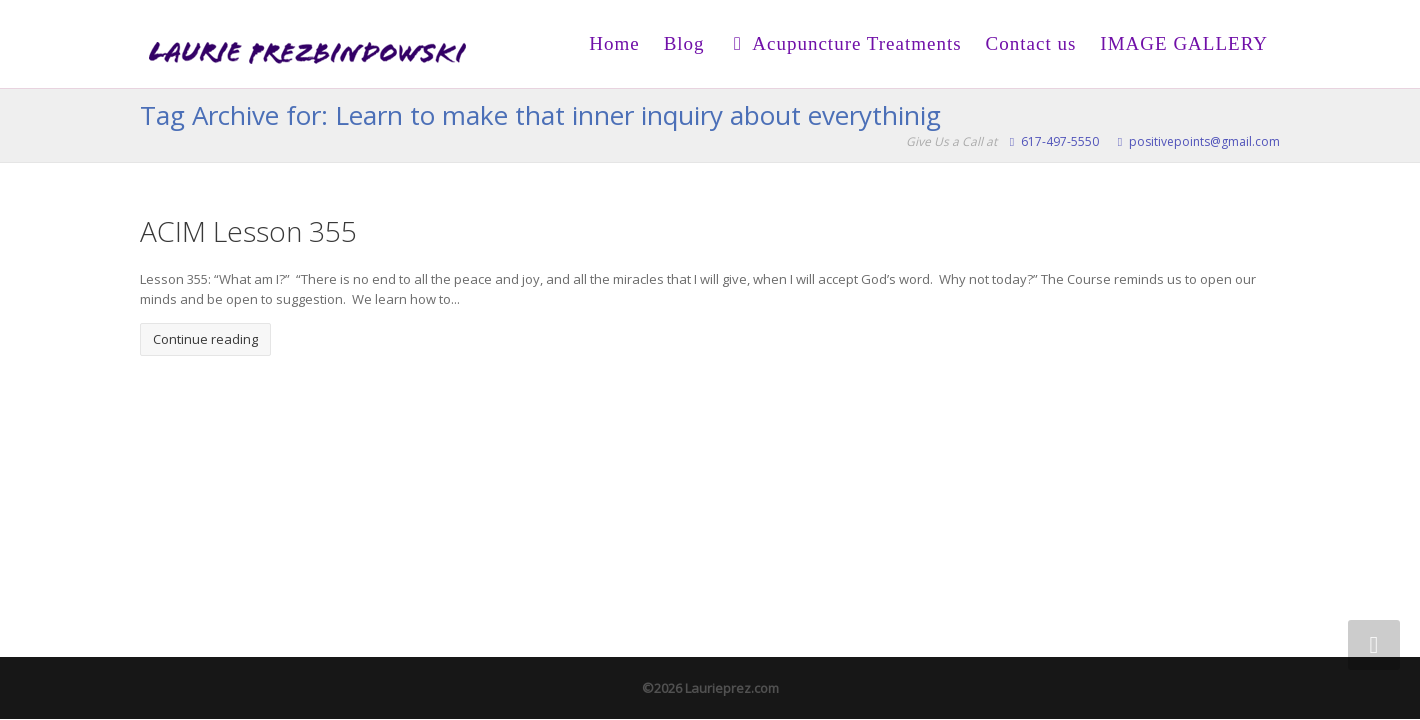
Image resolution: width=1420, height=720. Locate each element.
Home (614, 43)
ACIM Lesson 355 (248, 231)
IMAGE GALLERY (1184, 43)
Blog (684, 43)
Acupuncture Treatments (845, 43)
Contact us (1031, 43)
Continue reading (205, 339)
